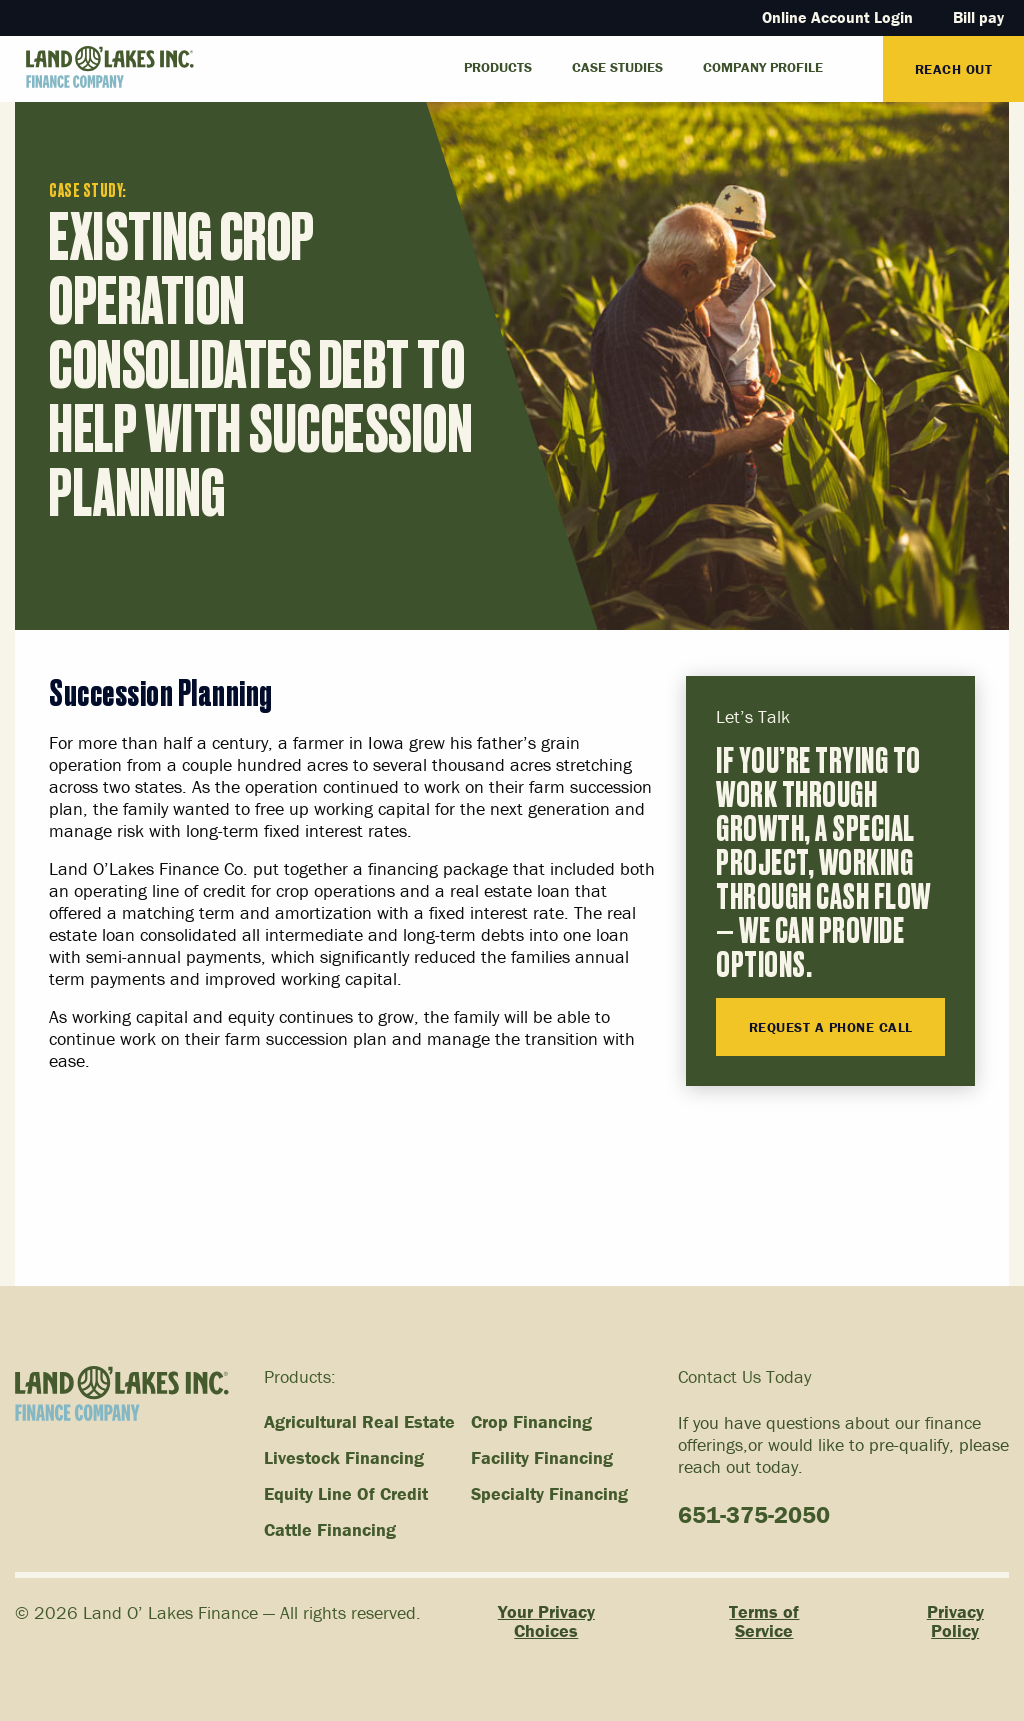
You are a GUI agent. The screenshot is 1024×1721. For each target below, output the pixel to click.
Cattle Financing (330, 1530)
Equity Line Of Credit (346, 1494)
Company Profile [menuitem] (763, 67)
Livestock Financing (344, 1458)
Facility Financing (542, 1458)
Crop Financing (531, 1422)
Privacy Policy (955, 1621)
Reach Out (954, 69)
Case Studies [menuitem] (617, 67)
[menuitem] (863, 60)
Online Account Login (837, 17)
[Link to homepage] (97, 67)
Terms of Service (764, 1621)
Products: (300, 1376)
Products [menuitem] (498, 67)
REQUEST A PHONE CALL (831, 1027)
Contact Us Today (744, 1376)
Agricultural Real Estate (359, 1422)
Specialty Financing (549, 1494)
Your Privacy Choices (546, 1621)
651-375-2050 (754, 1514)
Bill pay (978, 17)
